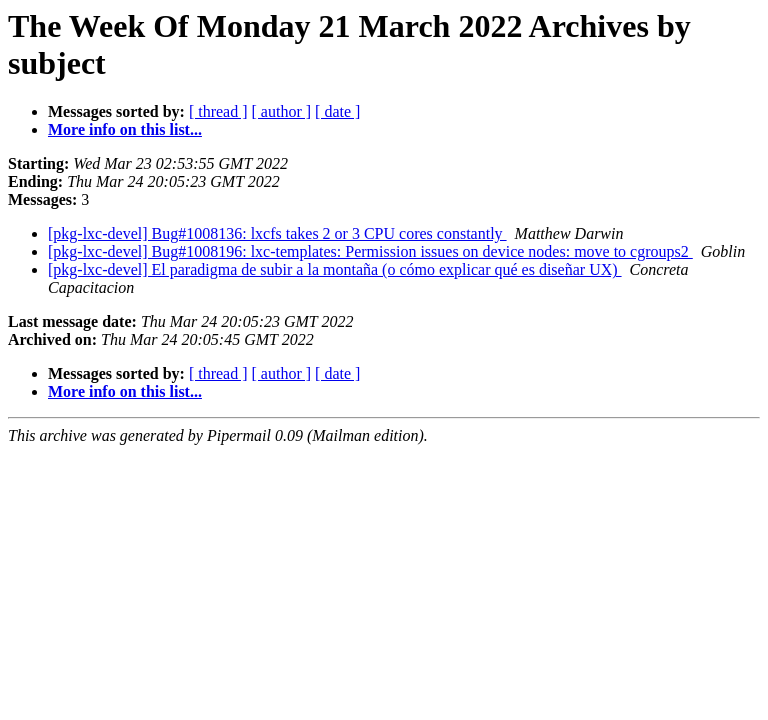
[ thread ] (218, 111)
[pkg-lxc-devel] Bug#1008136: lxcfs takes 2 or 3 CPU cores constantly (277, 233)
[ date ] (337, 111)
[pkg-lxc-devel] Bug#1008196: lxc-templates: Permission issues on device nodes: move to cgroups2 (370, 251)
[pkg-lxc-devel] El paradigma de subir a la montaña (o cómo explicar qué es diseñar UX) (335, 269)
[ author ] (282, 111)
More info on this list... (125, 129)
